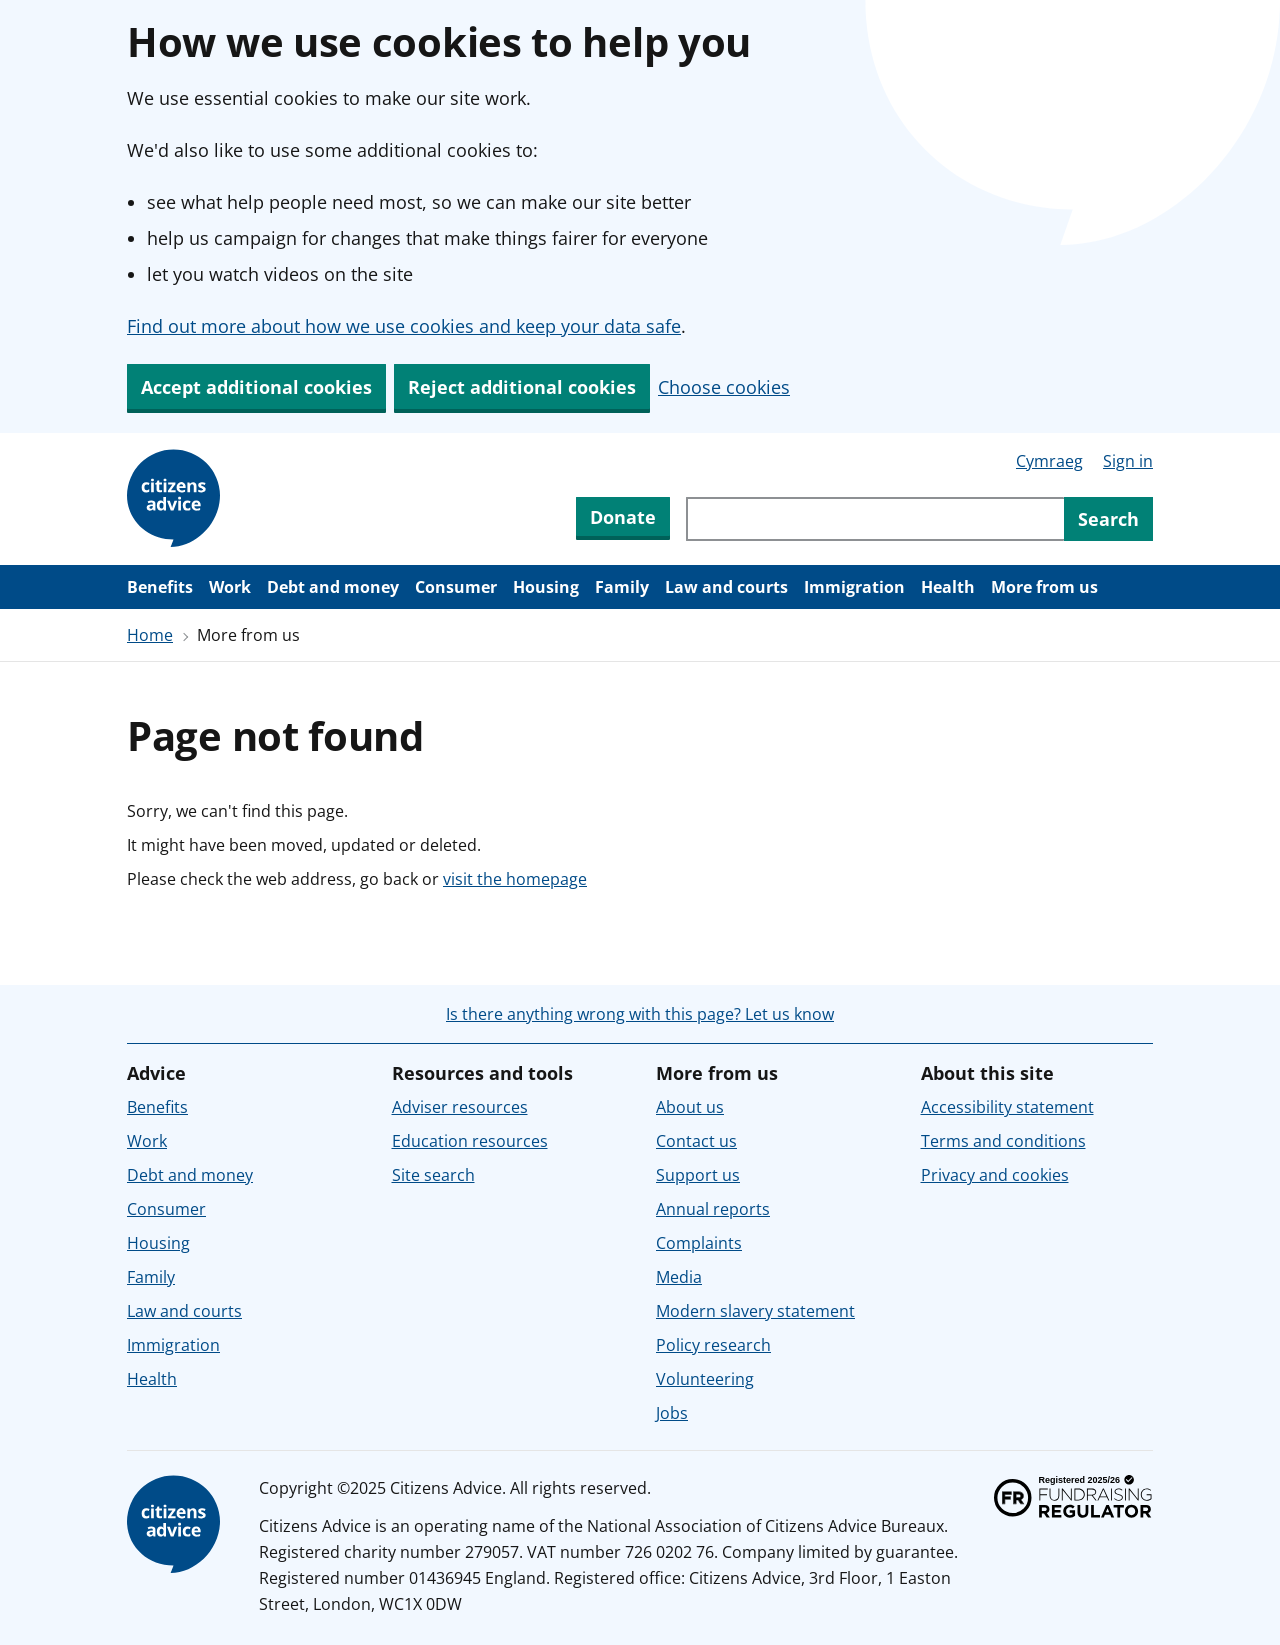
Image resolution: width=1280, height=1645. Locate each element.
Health (948, 587)
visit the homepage (515, 879)
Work (230, 587)
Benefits (160, 587)
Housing (546, 587)
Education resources (470, 1141)
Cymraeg (1049, 461)
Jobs (672, 1413)
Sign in (1128, 461)
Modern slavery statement (755, 1311)
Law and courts (726, 587)
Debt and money (333, 587)
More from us (1044, 587)
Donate (623, 517)
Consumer (456, 587)
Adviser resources (460, 1107)
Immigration (854, 587)
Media (679, 1277)
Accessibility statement (1007, 1107)
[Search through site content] (875, 519)
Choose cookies (724, 387)
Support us (698, 1175)
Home (150, 635)
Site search (433, 1175)
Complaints (699, 1243)
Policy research (713, 1345)
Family (622, 587)
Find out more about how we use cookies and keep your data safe (404, 326)
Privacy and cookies (995, 1175)
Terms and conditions (1003, 1141)
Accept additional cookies (256, 387)
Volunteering (705, 1379)
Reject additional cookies (522, 387)
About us (690, 1107)
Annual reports (713, 1209)
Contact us (696, 1141)
